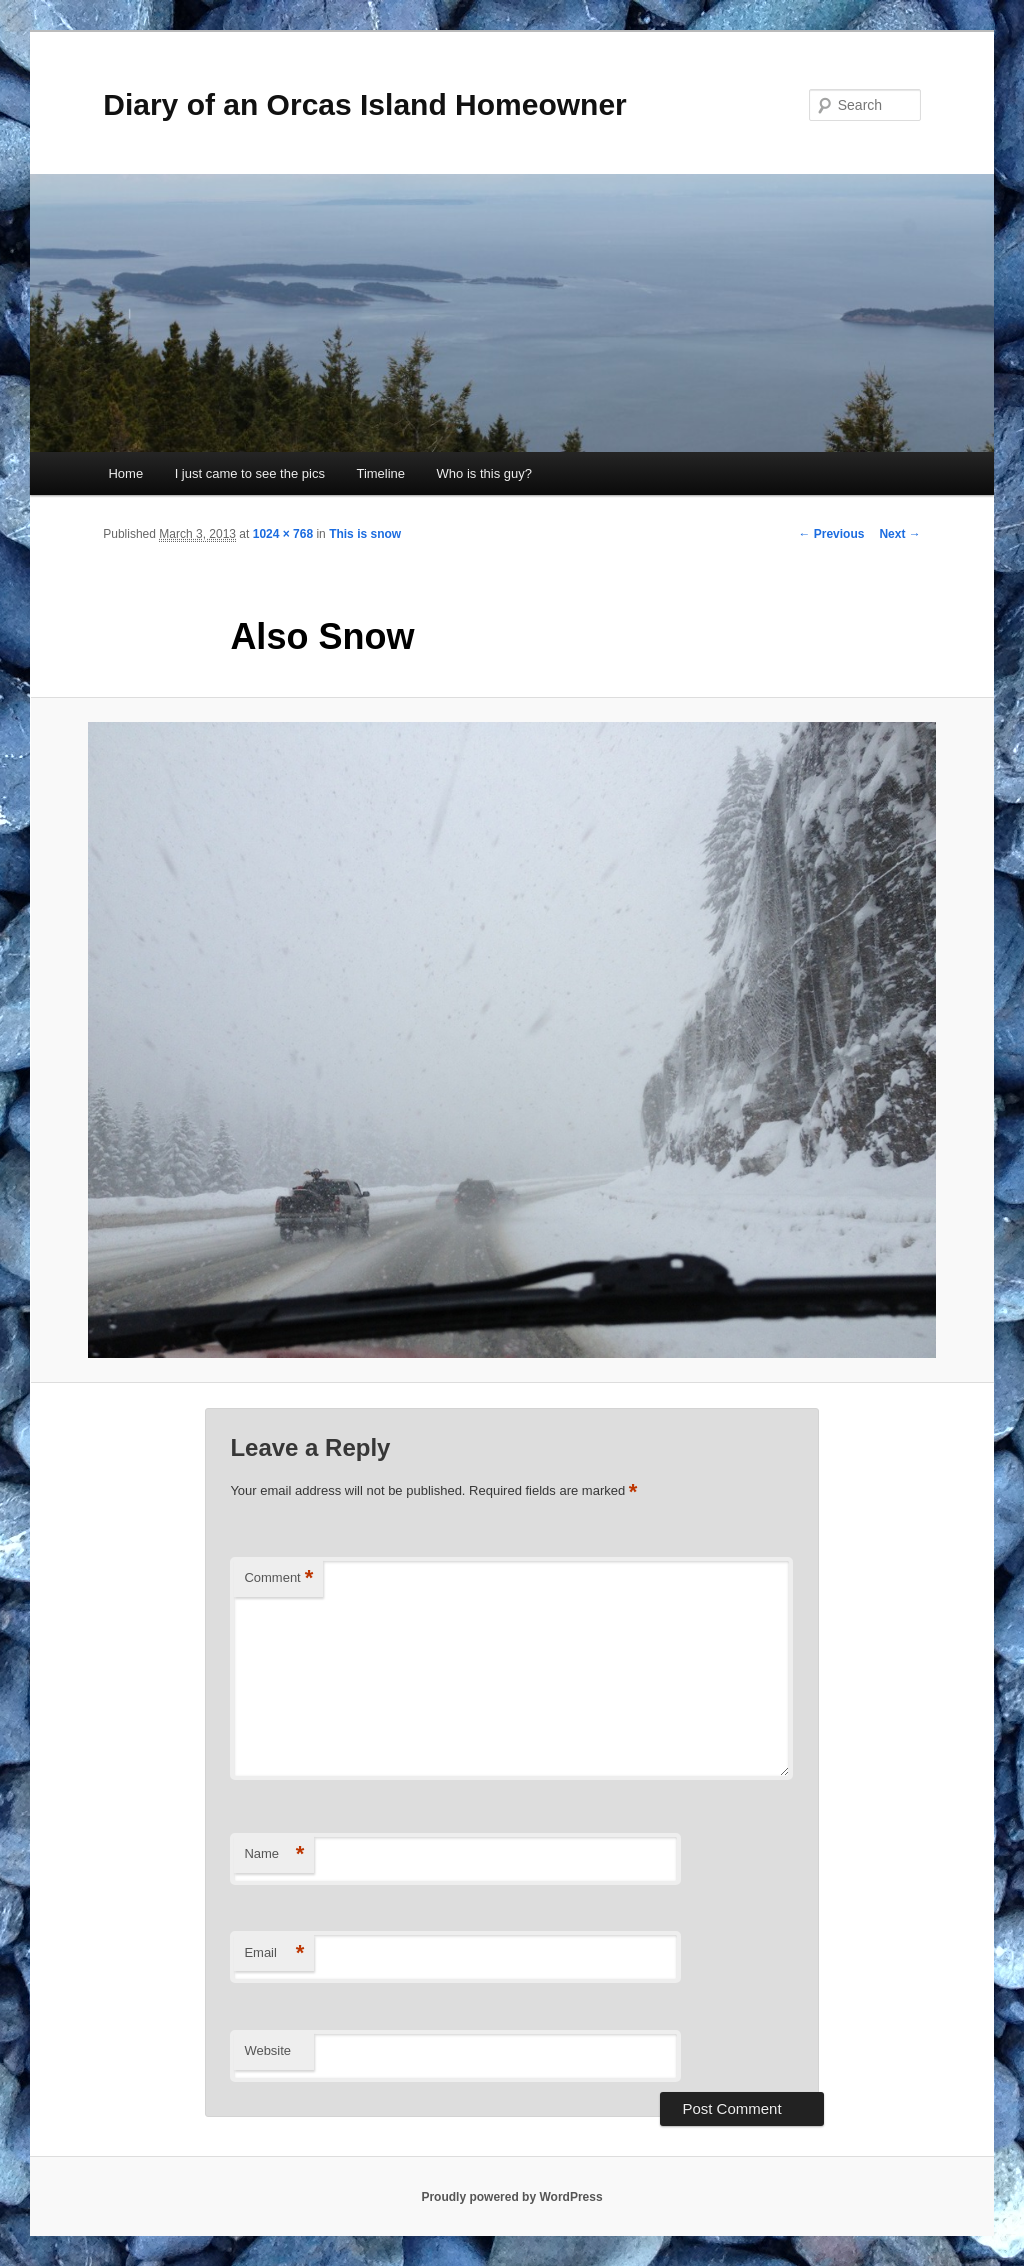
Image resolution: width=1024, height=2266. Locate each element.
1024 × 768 (283, 534)
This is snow (365, 534)
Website (267, 2050)
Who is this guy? (484, 473)
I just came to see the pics (250, 473)
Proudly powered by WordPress (511, 2197)
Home (125, 473)
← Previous (831, 534)
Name (274, 1854)
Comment (278, 1578)
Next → (899, 534)
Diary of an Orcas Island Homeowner (365, 104)
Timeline (380, 473)
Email (274, 1953)
